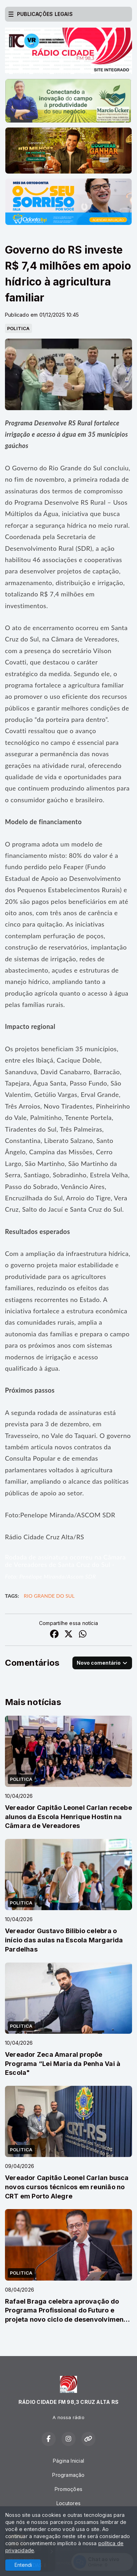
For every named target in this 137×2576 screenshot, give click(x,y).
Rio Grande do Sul (49, 1596)
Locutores (68, 2503)
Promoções (68, 2489)
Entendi (23, 2565)
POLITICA (18, 328)
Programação (68, 2475)
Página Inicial (68, 2461)
